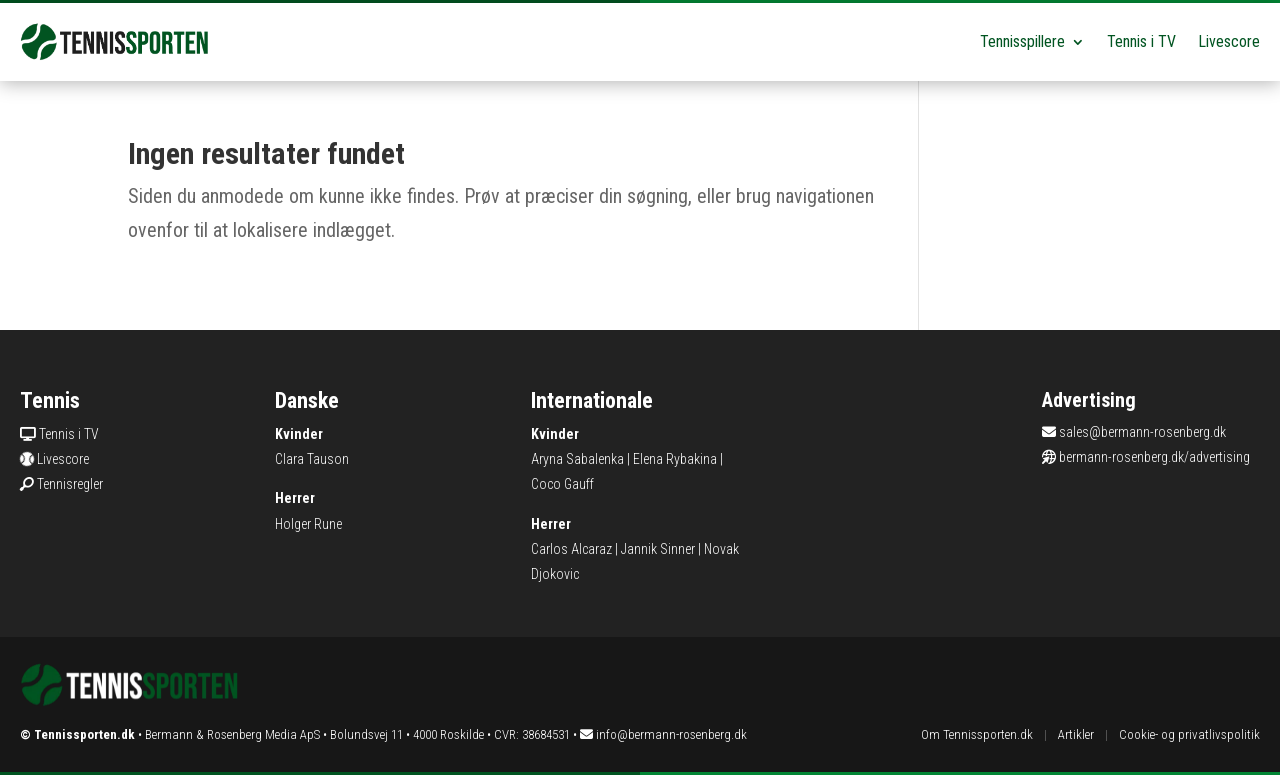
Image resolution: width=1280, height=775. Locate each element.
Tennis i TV (1141, 41)
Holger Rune (308, 524)
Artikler (1076, 734)
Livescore (1229, 41)
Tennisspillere (1022, 41)
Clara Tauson (312, 459)
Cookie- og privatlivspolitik (1189, 734)
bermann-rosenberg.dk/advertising (1154, 457)
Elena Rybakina (675, 459)
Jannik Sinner (658, 549)
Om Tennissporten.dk (977, 734)
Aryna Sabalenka (577, 459)
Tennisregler (70, 484)
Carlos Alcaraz (571, 549)
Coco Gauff (562, 484)
